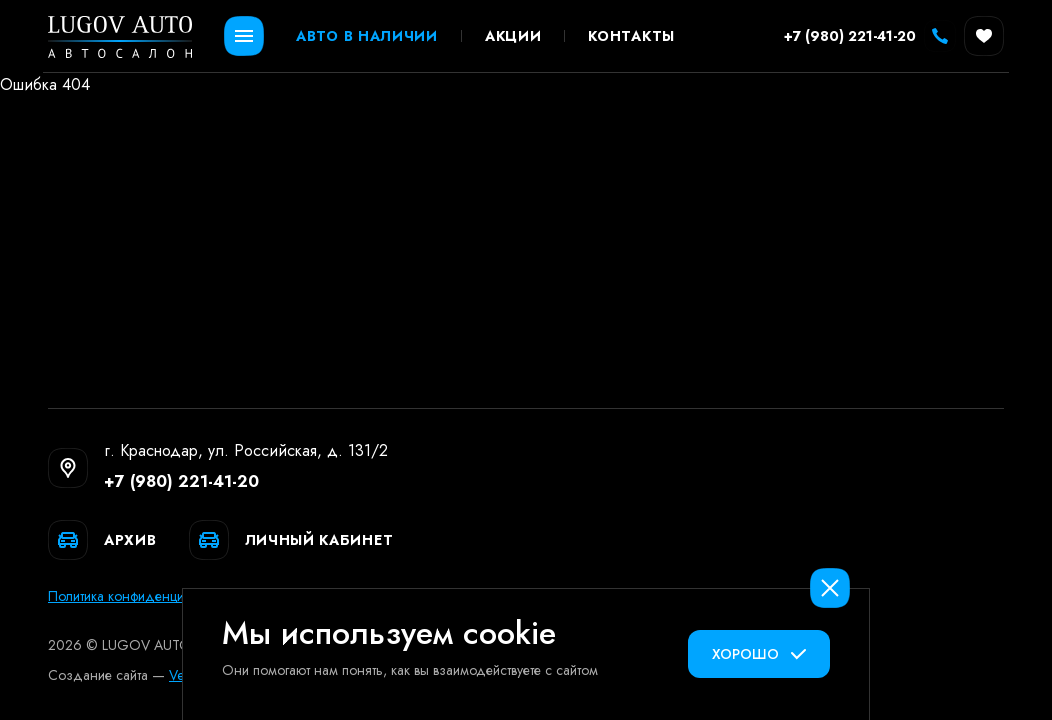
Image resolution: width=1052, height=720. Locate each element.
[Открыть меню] (244, 36)
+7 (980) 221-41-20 (181, 481)
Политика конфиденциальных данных (164, 596)
